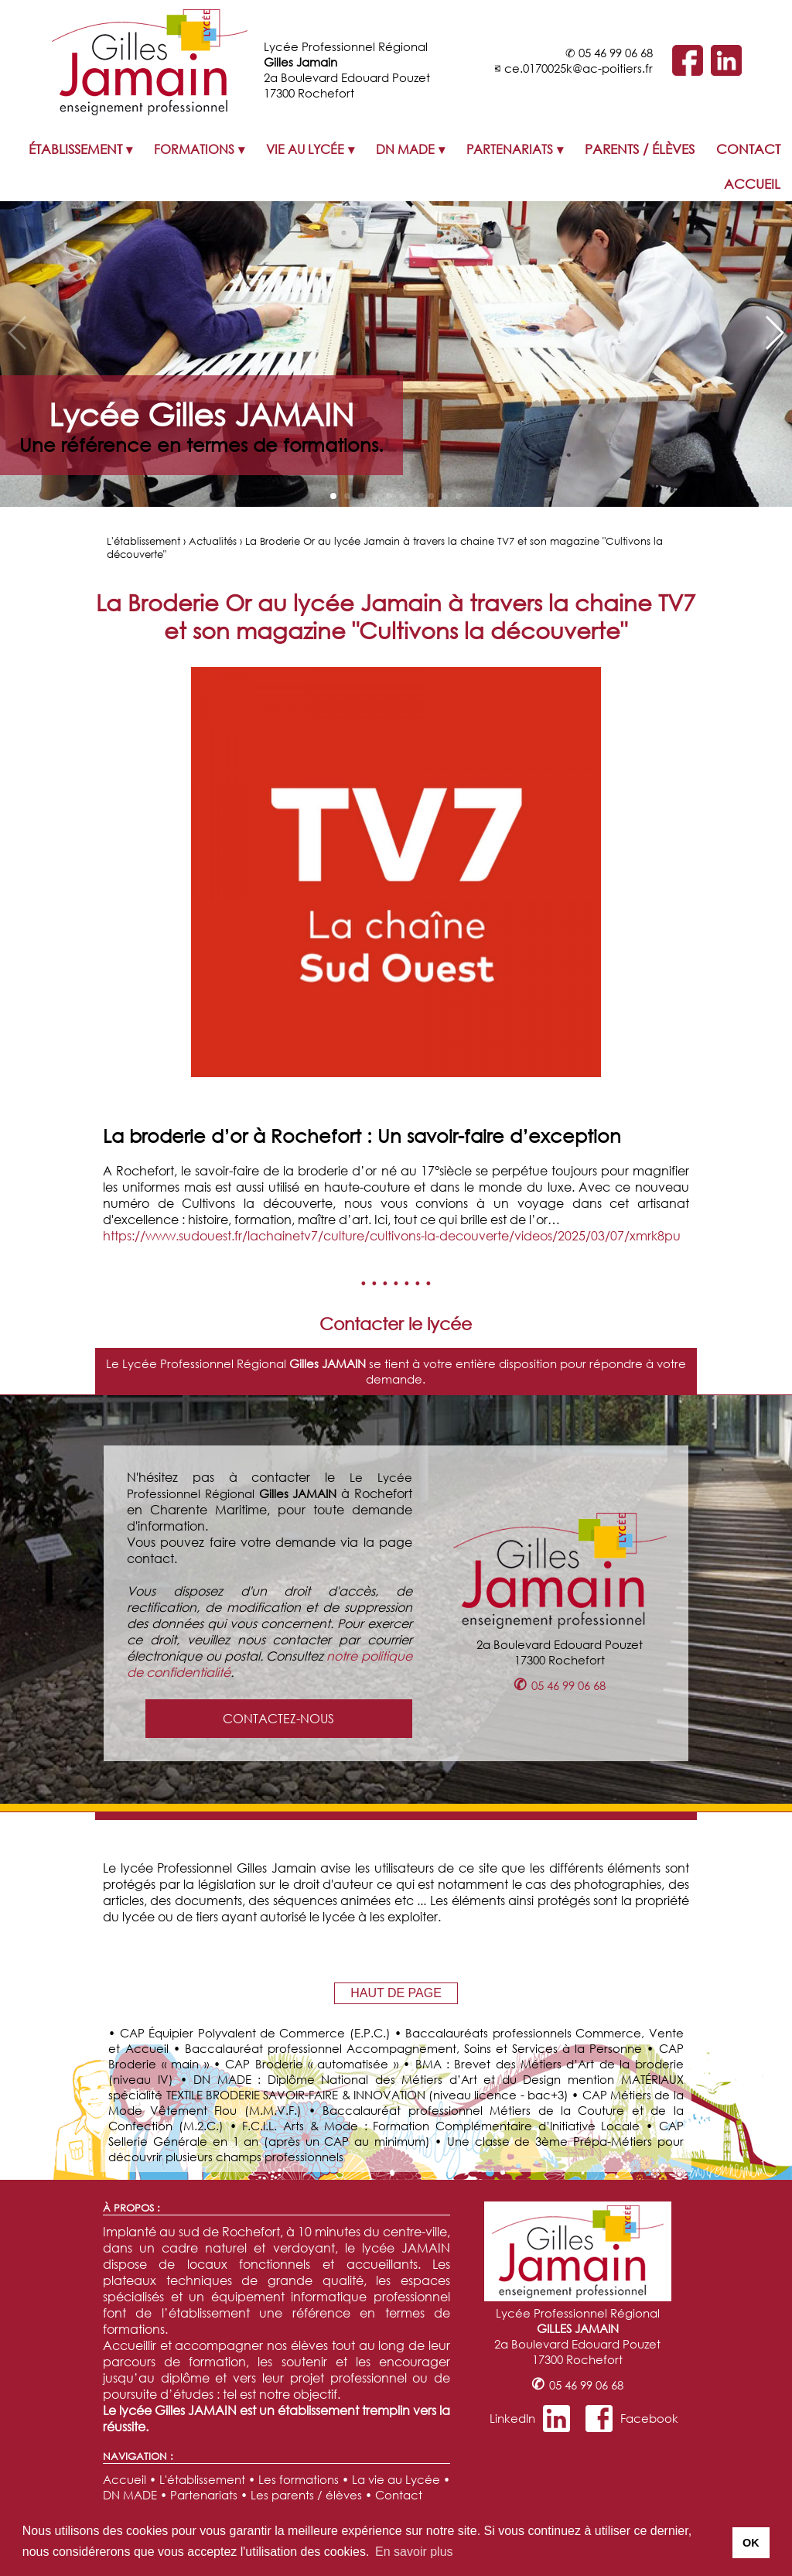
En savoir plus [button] (414, 2551)
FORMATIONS (194, 149)
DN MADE (405, 149)
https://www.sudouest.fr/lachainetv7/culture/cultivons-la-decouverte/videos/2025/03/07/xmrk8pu (392, 1235)
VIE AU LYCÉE (305, 149)
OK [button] (751, 2543)
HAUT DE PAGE (396, 1993)
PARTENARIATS (509, 149)
